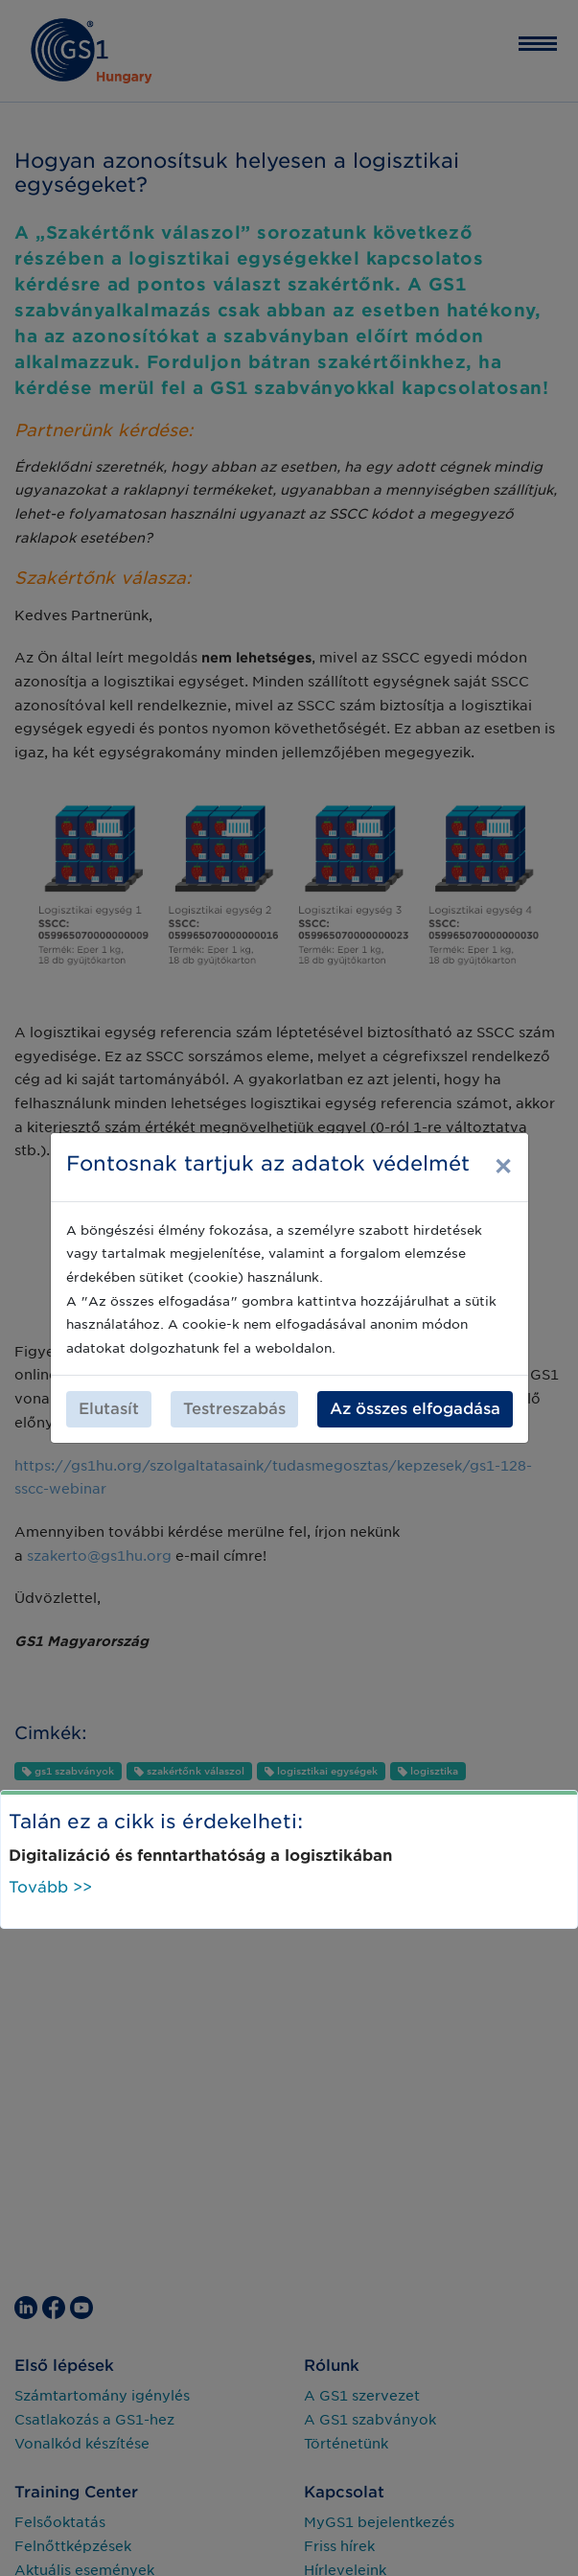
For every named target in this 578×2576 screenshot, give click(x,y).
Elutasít (109, 1409)
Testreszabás (234, 1409)
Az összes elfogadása (415, 1409)
